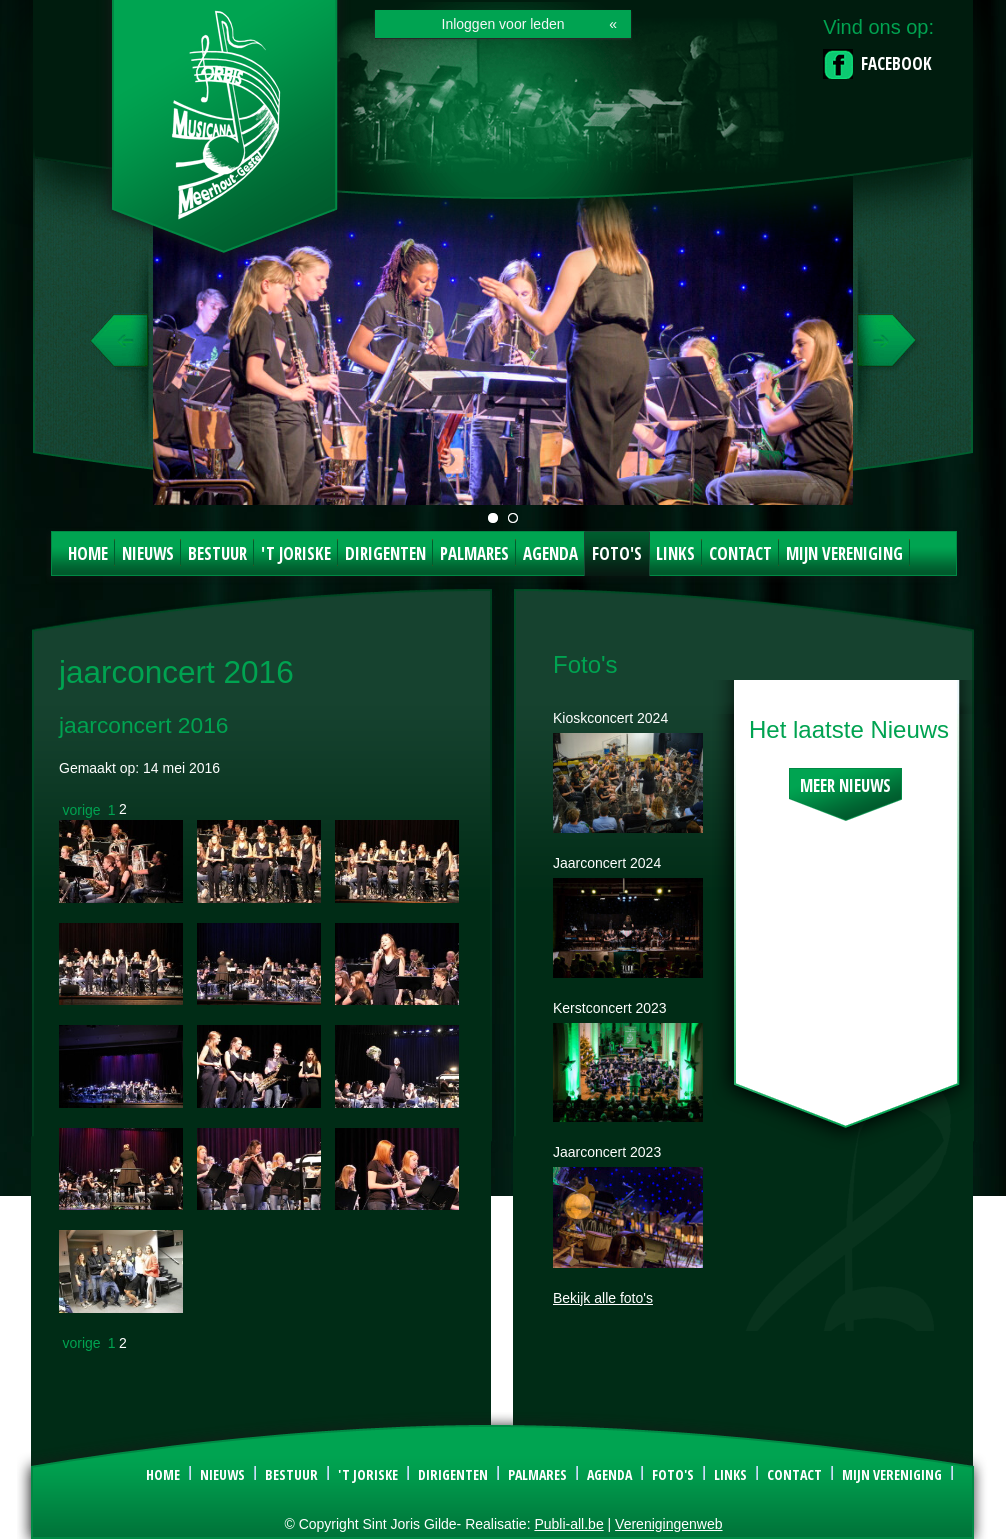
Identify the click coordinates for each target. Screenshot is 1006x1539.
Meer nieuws (845, 785)
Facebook (896, 63)
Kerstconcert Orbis (513, 518)
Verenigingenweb (668, 1524)
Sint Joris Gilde (226, 134)
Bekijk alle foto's (603, 1298)
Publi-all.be (568, 1524)
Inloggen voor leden (503, 24)
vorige (82, 809)
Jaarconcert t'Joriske (493, 518)
